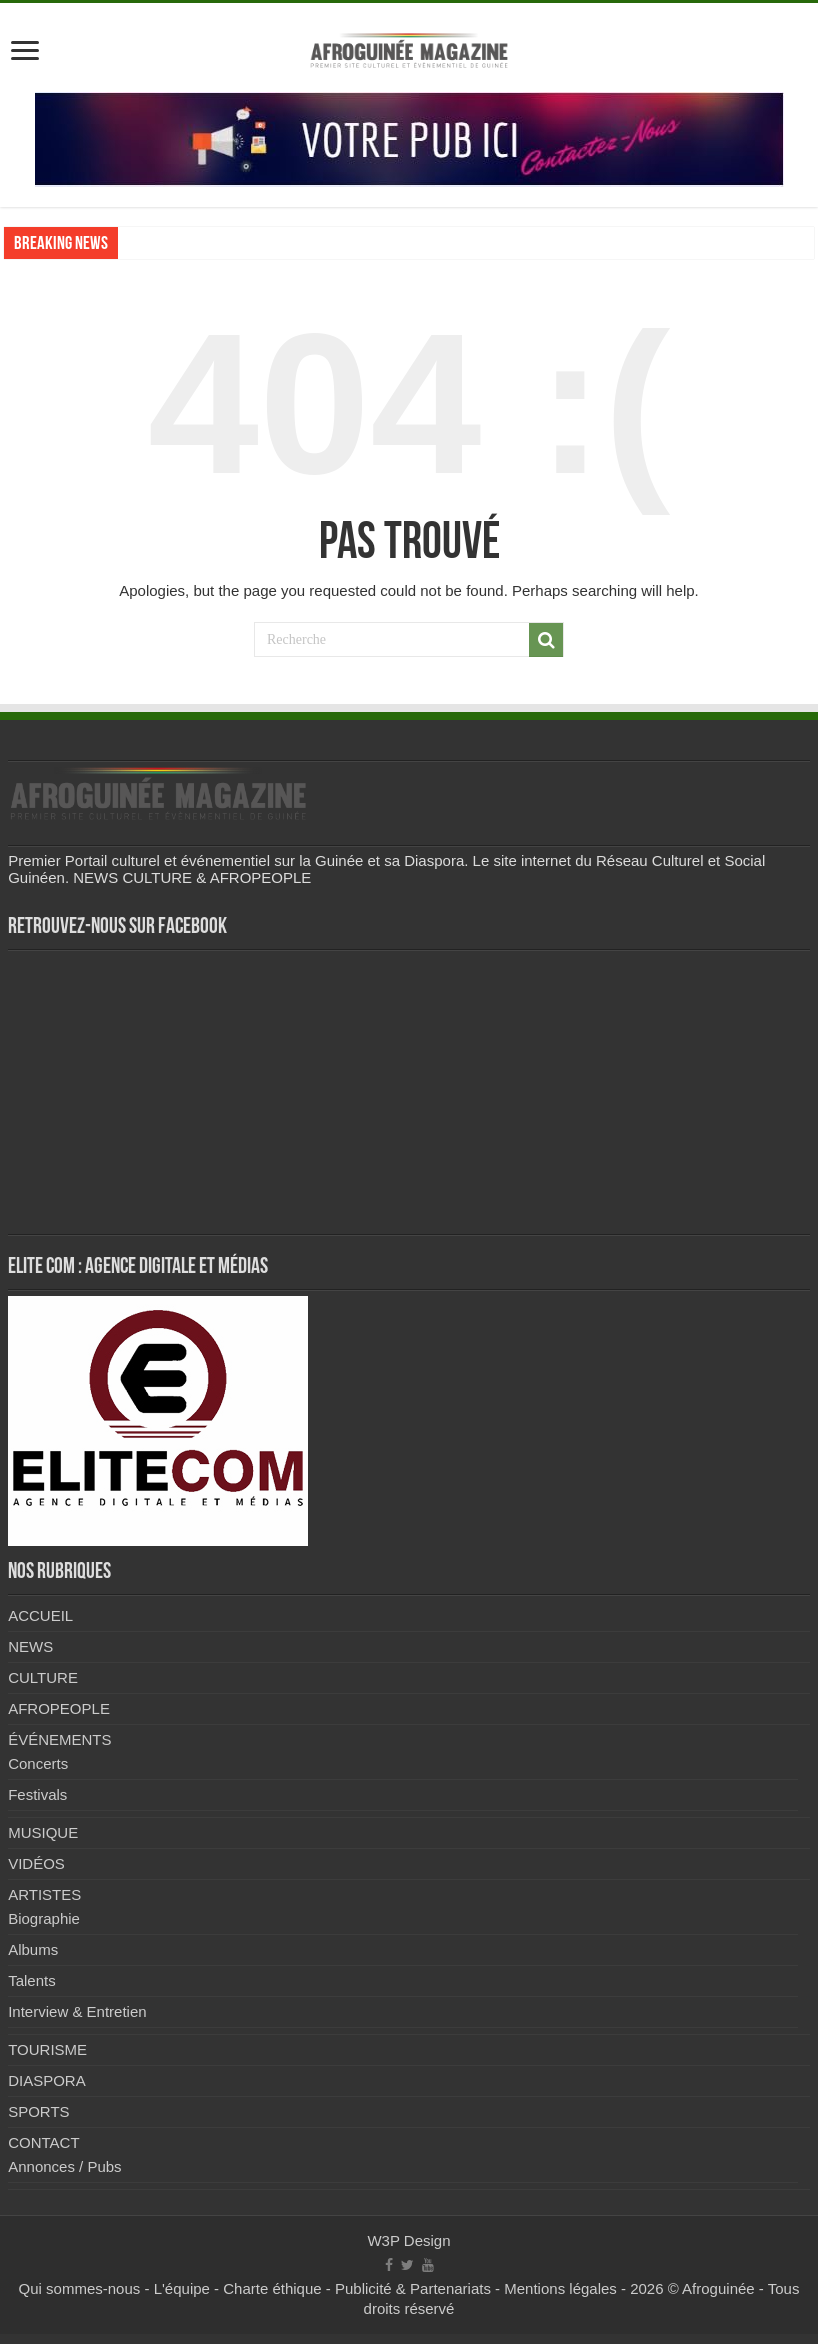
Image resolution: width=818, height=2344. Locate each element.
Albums (33, 1949)
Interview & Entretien (77, 2011)
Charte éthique (272, 2288)
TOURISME (47, 2049)
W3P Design (408, 2240)
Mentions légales (560, 2288)
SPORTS (38, 2111)
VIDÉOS (36, 1863)
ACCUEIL (40, 1615)
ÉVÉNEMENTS (59, 1739)
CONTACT (43, 2142)
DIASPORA (47, 2080)
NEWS (30, 1646)
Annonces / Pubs (64, 2166)
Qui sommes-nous (80, 2288)
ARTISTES (44, 1894)
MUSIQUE (43, 1832)
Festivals (37, 1794)
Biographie (44, 1918)
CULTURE (43, 1677)
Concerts (38, 1763)
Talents (32, 1980)
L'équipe (182, 2288)
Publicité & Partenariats (413, 2288)
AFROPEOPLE (59, 1708)
